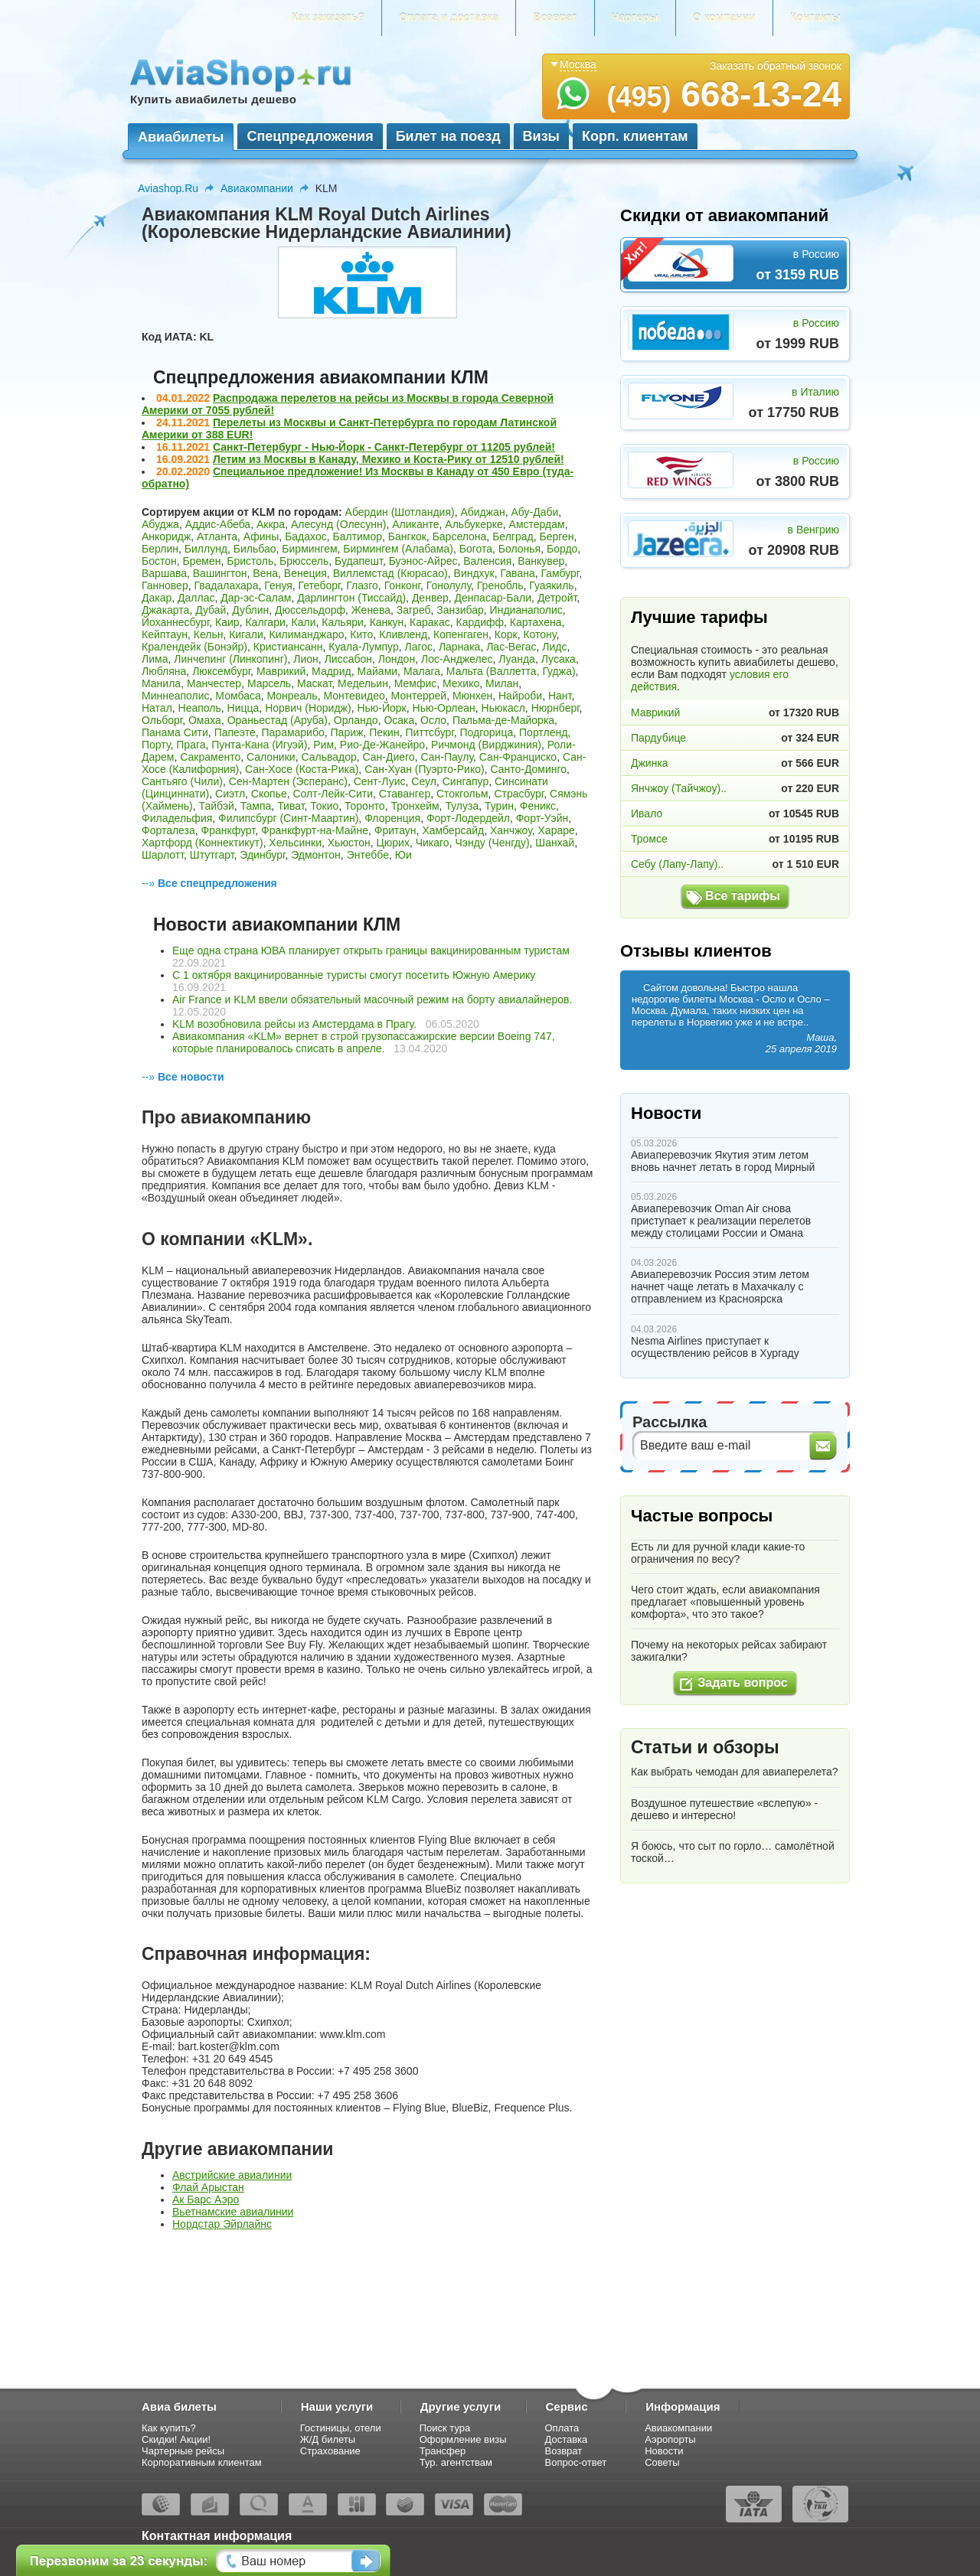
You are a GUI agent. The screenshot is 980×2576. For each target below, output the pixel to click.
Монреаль (291, 696)
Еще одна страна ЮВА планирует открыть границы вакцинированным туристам (371, 950)
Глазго (362, 585)
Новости (666, 1113)
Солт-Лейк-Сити (332, 793)
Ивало (646, 813)
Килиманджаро (307, 634)
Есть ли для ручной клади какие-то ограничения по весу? (718, 1553)
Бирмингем (309, 549)
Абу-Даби (534, 512)
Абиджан (482, 512)
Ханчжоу (511, 830)
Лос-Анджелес (457, 659)
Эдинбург (262, 855)
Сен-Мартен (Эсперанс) (288, 781)
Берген (556, 536)
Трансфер (443, 2451)
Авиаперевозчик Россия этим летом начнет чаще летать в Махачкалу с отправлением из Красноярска (720, 1286)
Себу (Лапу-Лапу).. (677, 864)
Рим (323, 745)
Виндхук (474, 573)
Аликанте (415, 524)
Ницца (243, 708)
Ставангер (404, 793)
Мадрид (331, 671)
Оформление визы (463, 2439)
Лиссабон (348, 659)
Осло (433, 720)
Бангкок (407, 536)
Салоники (271, 757)
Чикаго (432, 842)
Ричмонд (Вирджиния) (486, 745)
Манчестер (214, 683)
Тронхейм (414, 806)
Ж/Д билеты (327, 2439)
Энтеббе (368, 855)
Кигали (246, 634)
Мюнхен (472, 696)
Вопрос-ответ (576, 2462)
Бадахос (306, 536)
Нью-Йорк (381, 708)
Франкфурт (228, 830)
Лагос (419, 647)
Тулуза (462, 806)
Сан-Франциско (518, 757)
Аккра (270, 524)
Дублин (250, 610)
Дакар (157, 598)
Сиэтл (230, 793)
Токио (324, 806)
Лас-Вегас (511, 647)
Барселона (460, 536)
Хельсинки (295, 842)
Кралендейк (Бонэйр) (194, 647)
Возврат (555, 17)
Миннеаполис (176, 696)
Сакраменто (210, 757)
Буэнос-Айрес (423, 561)
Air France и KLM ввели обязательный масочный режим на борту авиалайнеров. (372, 999)
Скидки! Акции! (176, 2439)
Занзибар (459, 610)
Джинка (649, 763)
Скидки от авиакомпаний (724, 215)
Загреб (414, 610)
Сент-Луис (380, 781)
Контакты (815, 17)
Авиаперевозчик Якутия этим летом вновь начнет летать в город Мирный (723, 1161)
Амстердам (537, 524)
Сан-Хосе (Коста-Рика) (301, 769)
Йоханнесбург (175, 622)
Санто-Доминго (528, 769)
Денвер (430, 598)
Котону (539, 634)
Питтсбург (429, 732)
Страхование (330, 2451)
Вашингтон (220, 573)
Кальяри (343, 622)
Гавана (518, 573)
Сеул (423, 781)
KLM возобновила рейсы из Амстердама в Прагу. (294, 1024)
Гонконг (402, 585)
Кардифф (480, 622)
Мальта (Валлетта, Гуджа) (511, 671)
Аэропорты (670, 2439)
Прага (190, 745)
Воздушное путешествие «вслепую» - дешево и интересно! (724, 1809)
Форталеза (168, 830)
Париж (347, 732)
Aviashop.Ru (168, 188)
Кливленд (403, 634)
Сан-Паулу (446, 757)
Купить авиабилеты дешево (213, 99)
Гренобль (500, 585)
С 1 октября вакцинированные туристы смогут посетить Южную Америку (353, 975)
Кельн (209, 634)
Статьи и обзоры (705, 1747)
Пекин (384, 732)
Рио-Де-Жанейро (382, 745)
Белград (513, 536)
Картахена (536, 622)
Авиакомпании (256, 188)
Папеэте (235, 732)
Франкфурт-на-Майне (314, 830)
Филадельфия (177, 818)
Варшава (164, 573)
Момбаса (237, 696)
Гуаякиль (551, 585)
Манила (161, 683)
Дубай (210, 610)
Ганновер (165, 585)
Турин (499, 806)
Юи (403, 855)
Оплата (562, 2428)
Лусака (558, 659)
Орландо (356, 720)
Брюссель (303, 561)
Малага (421, 671)
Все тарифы (742, 895)
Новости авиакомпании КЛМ (276, 924)
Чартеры (635, 17)
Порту (156, 745)
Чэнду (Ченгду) (492, 842)
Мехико (461, 683)
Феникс (538, 806)
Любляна (164, 671)
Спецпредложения (310, 136)
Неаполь (199, 708)
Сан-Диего (389, 757)
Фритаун (395, 830)
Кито (361, 634)
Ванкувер (541, 561)
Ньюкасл (503, 708)
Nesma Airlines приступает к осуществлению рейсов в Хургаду (715, 1347)
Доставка (566, 2439)
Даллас (196, 598)
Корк (506, 634)
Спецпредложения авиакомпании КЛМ (320, 377)
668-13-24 (723, 94)
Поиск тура (445, 2428)
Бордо (562, 549)
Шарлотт (163, 855)
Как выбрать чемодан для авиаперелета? (734, 1772)
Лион (305, 659)
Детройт (557, 598)
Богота (475, 549)
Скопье (269, 793)
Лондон (396, 659)
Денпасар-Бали (493, 598)
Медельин (363, 683)
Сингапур (465, 781)
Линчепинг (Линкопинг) (230, 659)
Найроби (520, 696)
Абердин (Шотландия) (400, 512)
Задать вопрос (742, 1682)
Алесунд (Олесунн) (339, 524)
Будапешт (359, 561)
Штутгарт (212, 855)
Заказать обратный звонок (775, 66)
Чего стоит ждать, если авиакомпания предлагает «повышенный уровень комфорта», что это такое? (725, 1601)
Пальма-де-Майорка (503, 720)
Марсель (269, 683)
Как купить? (169, 2428)
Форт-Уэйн (542, 818)
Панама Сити (175, 732)
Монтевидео (353, 696)
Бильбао (255, 549)
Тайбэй (216, 806)
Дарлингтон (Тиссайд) (351, 598)
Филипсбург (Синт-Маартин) (288, 818)
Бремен (202, 561)
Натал (157, 708)
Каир (227, 622)
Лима (155, 659)
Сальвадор (328, 757)
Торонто (365, 806)
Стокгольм (462, 793)
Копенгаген (460, 634)
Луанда (516, 659)
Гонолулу (448, 585)
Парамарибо (293, 732)
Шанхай (554, 842)
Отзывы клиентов (696, 950)
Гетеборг (320, 585)
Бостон (159, 561)
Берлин (160, 549)
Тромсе (649, 839)
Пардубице (658, 738)
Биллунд (206, 549)
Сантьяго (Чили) (182, 781)
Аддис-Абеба (217, 524)
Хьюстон (349, 842)
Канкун (387, 622)
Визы (541, 136)
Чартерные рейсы (183, 2451)
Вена (265, 573)
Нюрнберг (555, 708)
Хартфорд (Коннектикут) (202, 842)
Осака (399, 720)
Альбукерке (473, 524)
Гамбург (560, 573)
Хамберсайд (453, 830)
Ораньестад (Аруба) (277, 720)
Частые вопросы (702, 1515)
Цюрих (392, 842)
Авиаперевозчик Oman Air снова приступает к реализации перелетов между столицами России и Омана (721, 1220)
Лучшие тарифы (699, 617)
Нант (560, 696)
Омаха (204, 720)
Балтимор (357, 536)
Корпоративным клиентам (202, 2462)
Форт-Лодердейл (468, 818)
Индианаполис (526, 610)
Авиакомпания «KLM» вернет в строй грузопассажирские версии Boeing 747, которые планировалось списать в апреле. (363, 1042)
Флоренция (392, 818)
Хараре (556, 830)
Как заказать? (328, 17)
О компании (724, 17)
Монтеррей (419, 696)
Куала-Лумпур (363, 647)
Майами (377, 671)
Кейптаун (165, 634)
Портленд (543, 732)
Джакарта (165, 610)
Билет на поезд (448, 136)
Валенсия (487, 561)
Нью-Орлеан (444, 708)
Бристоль (250, 561)
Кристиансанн (288, 647)
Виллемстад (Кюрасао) (390, 573)
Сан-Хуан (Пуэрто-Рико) (424, 769)
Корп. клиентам (635, 136)
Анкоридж (166, 536)
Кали (304, 622)
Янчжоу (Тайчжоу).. (679, 788)
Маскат (314, 683)
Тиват (290, 806)
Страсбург (519, 793)
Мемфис (415, 683)
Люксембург (221, 671)
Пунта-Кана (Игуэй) (259, 745)
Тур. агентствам (456, 2462)
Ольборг (162, 720)
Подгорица (487, 732)
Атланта (217, 536)
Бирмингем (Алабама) (398, 549)
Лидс (554, 647)
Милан (501, 683)
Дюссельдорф (310, 610)
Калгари (265, 622)
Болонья (519, 549)
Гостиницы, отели (340, 2428)
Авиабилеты (181, 137)
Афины (261, 536)
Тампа (256, 806)
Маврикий (280, 671)
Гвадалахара (226, 585)
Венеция (305, 573)
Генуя (278, 585)
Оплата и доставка (448, 17)
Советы (662, 2462)
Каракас (430, 622)
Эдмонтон (316, 855)
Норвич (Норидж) (308, 708)
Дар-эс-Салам (255, 598)
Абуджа (160, 524)
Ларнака (460, 647)
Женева (370, 610)
